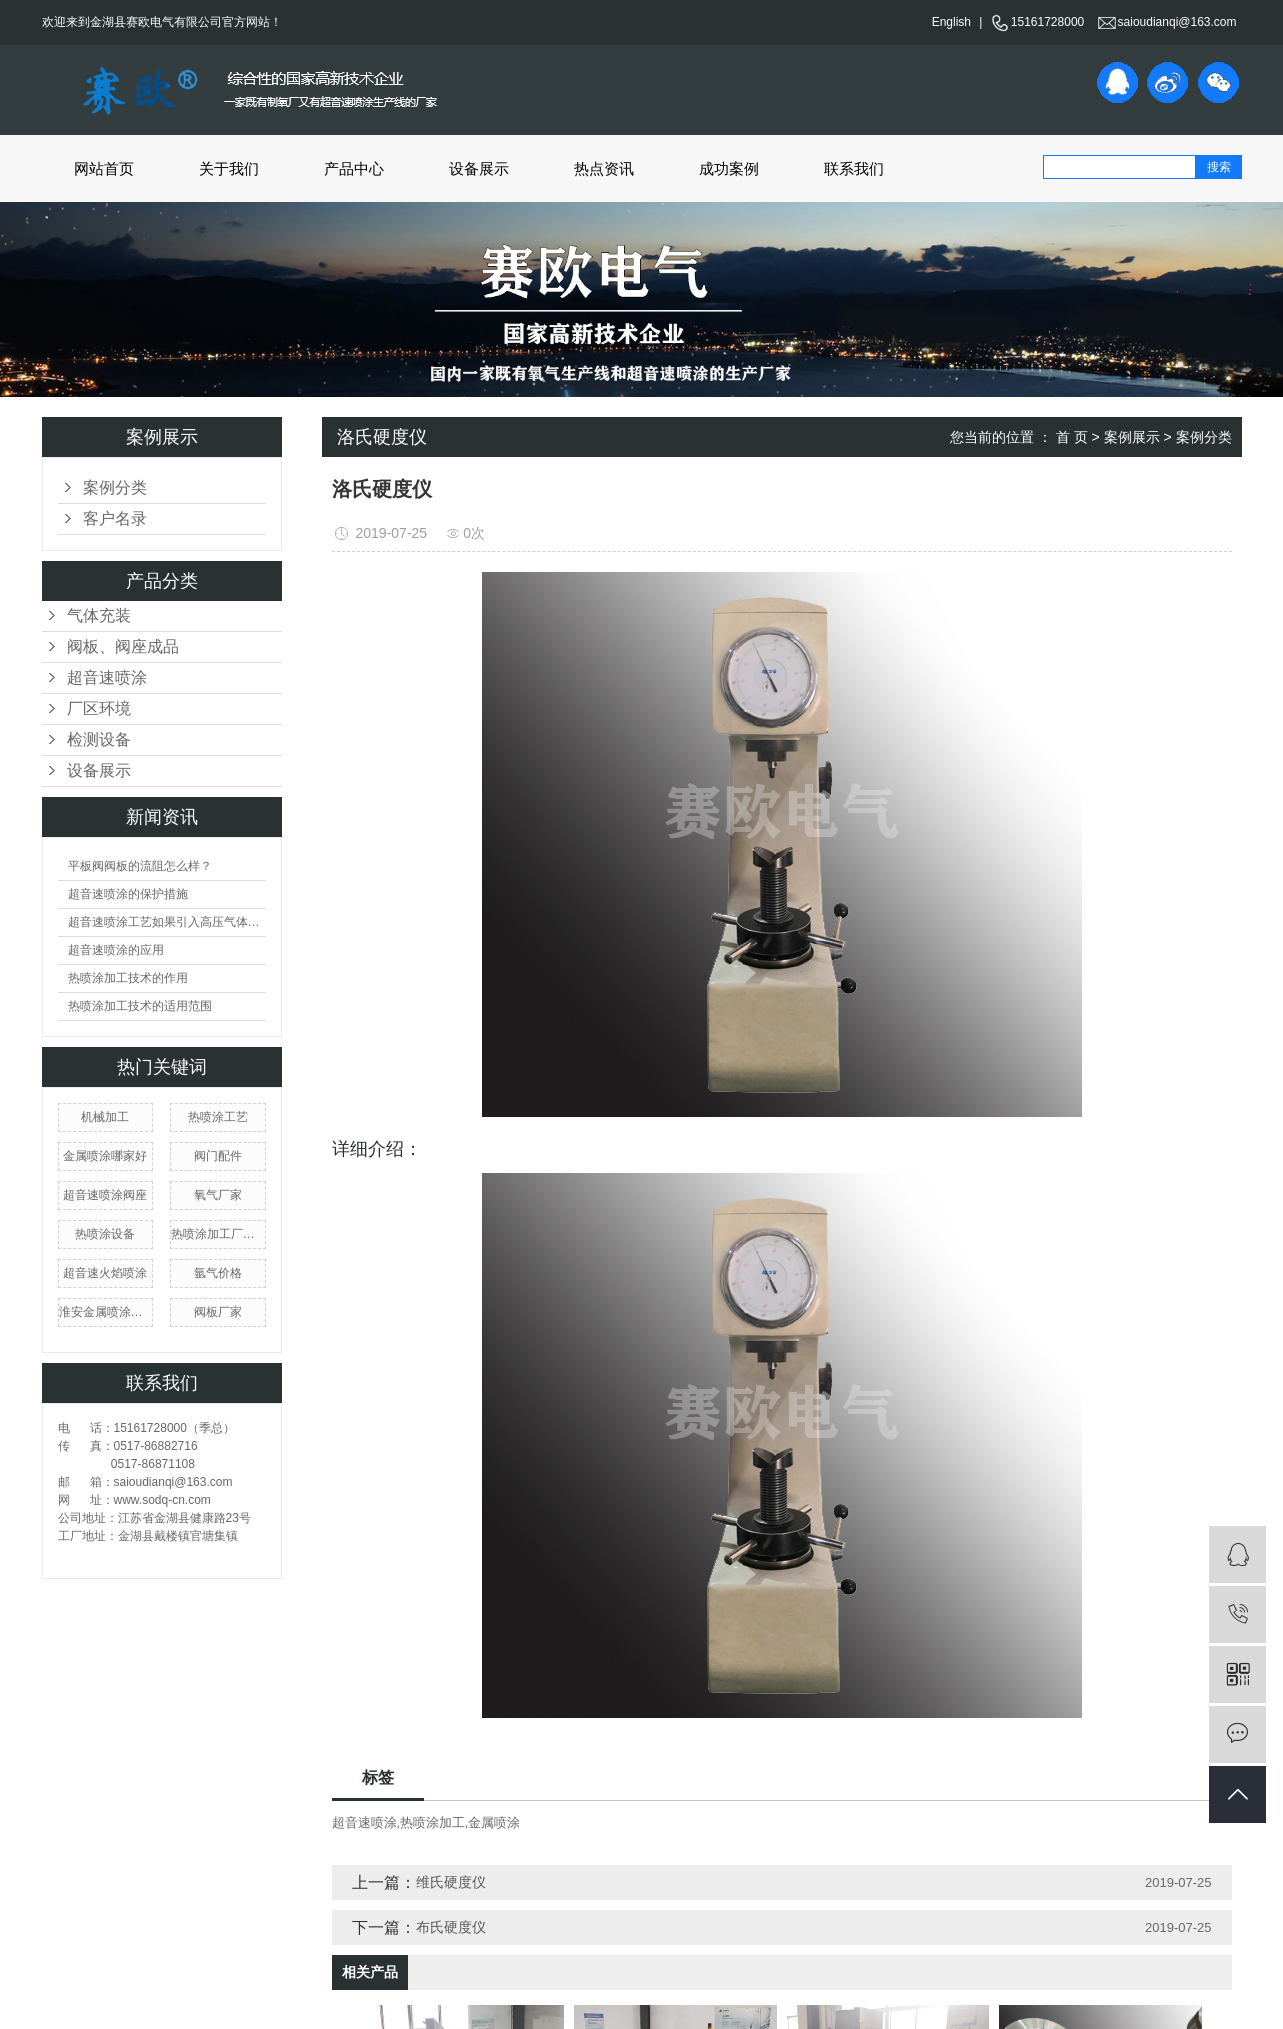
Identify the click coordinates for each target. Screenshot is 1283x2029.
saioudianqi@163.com (1167, 22)
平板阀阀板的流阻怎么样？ (140, 866)
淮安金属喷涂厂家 (106, 1312)
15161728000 (1037, 22)
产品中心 (354, 168)
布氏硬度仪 (451, 1927)
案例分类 (115, 487)
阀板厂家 (218, 1312)
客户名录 (115, 518)
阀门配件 (218, 1156)
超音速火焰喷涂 (105, 1273)
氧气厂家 (218, 1195)
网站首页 (104, 168)
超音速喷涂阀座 (105, 1195)
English (951, 22)
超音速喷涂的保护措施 (128, 894)
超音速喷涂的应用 (116, 950)
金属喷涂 (494, 1822)
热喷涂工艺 (218, 1117)
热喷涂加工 (432, 1822)
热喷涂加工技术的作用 (128, 978)
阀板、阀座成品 (123, 646)
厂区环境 (99, 708)
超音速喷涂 (107, 677)
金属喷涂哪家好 (105, 1156)
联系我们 (854, 168)
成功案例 (729, 168)
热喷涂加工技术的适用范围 (140, 1006)
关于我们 (229, 168)
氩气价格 (218, 1273)
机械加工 (105, 1117)
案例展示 (1132, 437)
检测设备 (99, 739)
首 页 (1072, 437)
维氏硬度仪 (451, 1882)
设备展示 (479, 168)
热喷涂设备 (105, 1234)
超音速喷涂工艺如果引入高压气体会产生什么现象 (167, 922)
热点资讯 (604, 168)
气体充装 (99, 615)
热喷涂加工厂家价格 (218, 1234)
